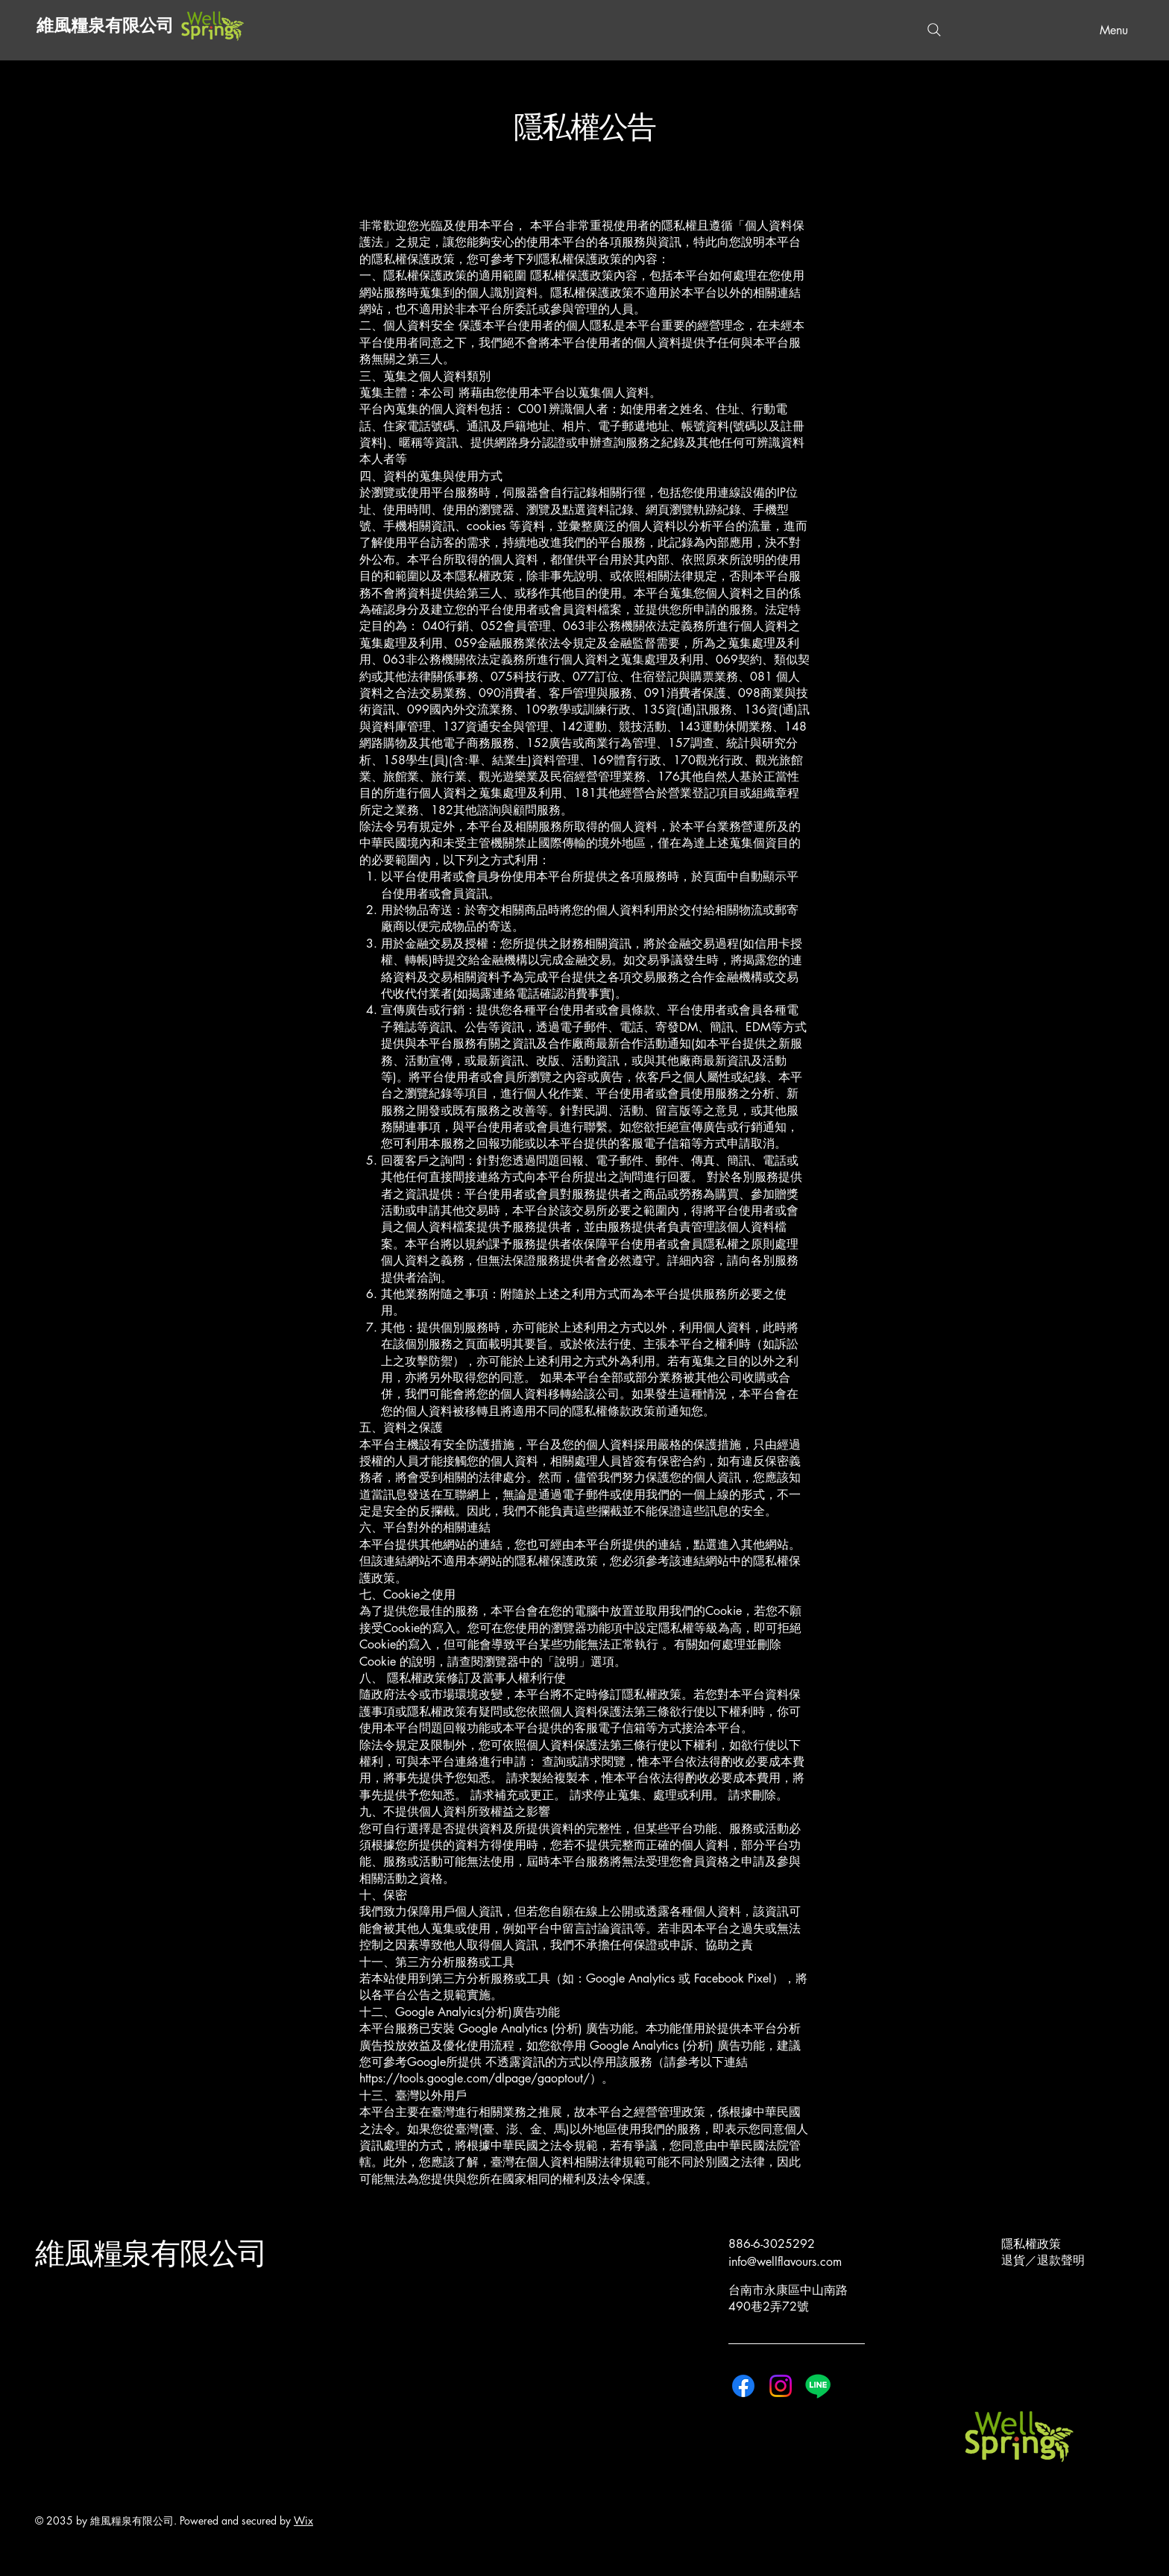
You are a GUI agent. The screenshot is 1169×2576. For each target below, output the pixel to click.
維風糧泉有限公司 (105, 26)
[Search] (934, 29)
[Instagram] (780, 2386)
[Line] (818, 2386)
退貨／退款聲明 (1043, 2260)
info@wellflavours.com (785, 2262)
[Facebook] (743, 2386)
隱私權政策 (1031, 2244)
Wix (303, 2520)
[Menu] (1109, 29)
